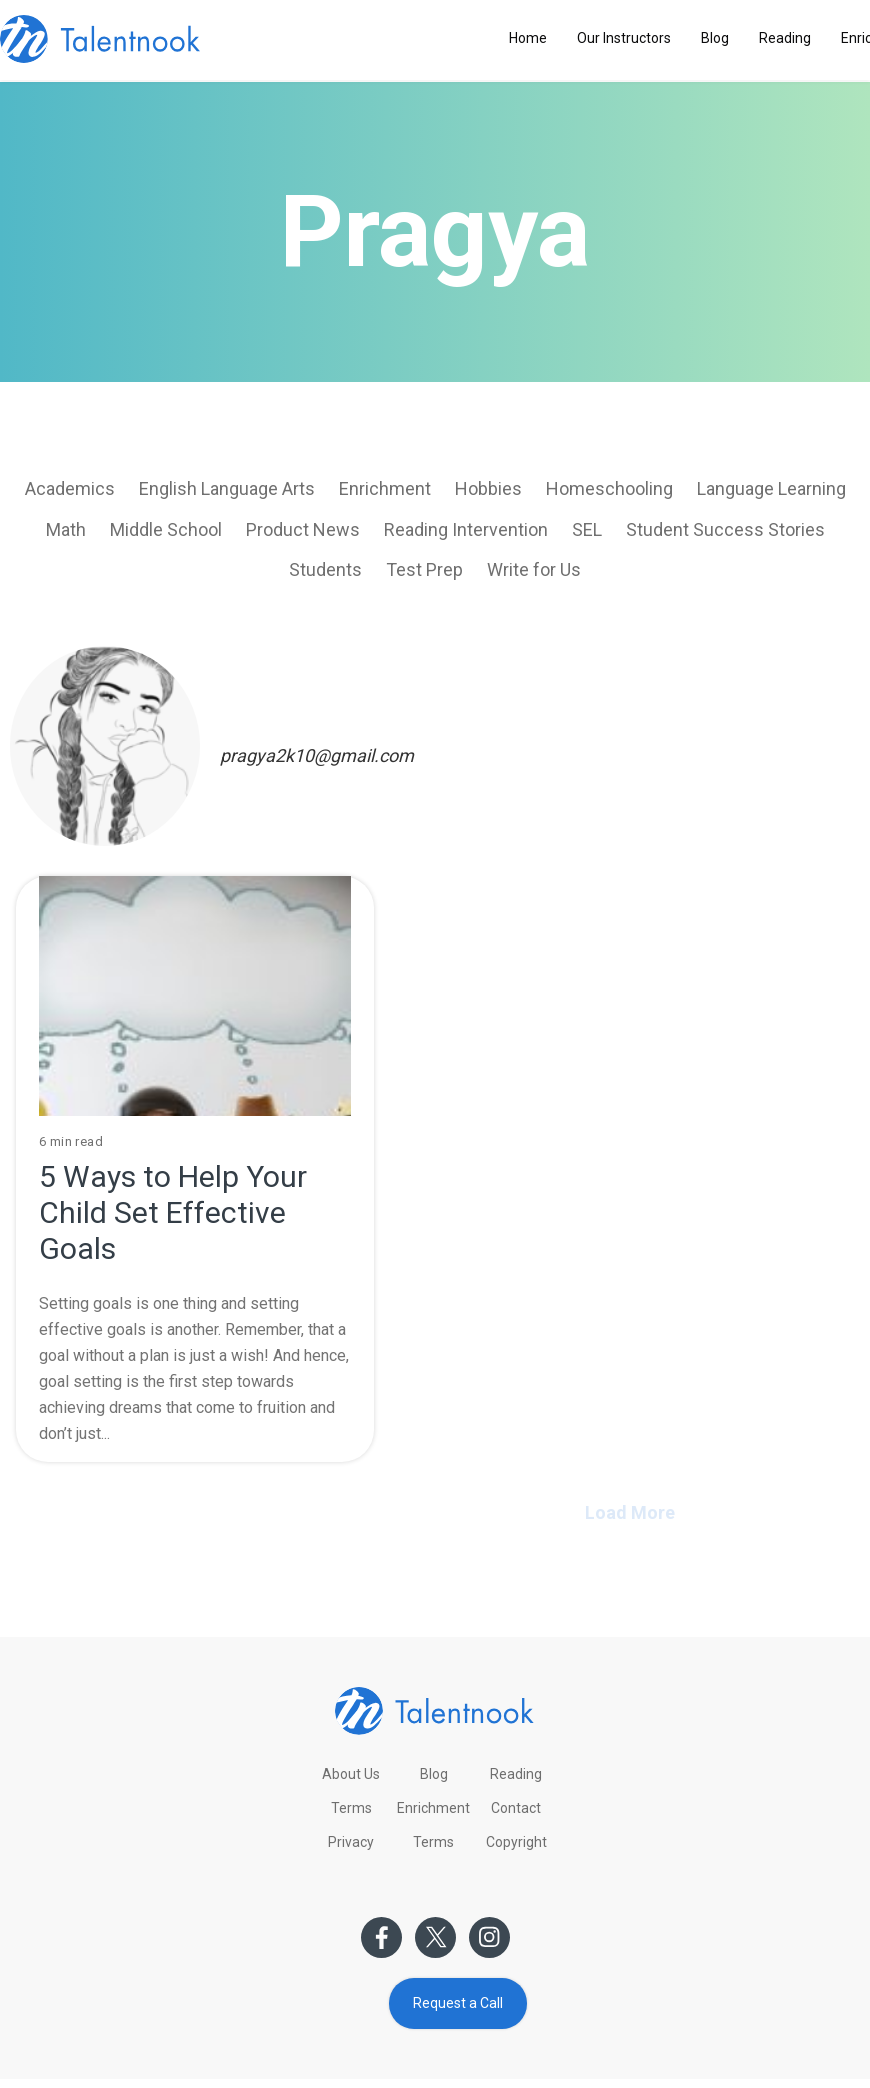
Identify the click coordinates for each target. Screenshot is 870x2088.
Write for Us (534, 569)
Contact (516, 1808)
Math (66, 529)
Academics (70, 488)
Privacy (351, 1842)
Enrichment (385, 488)
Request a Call (458, 2003)
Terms (351, 1808)
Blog (715, 38)
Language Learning (771, 488)
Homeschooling (609, 488)
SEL (587, 529)
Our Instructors (624, 38)
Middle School (166, 529)
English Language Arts (227, 488)
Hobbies (488, 488)
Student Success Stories (725, 529)
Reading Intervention (466, 529)
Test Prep (424, 569)
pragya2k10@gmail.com (317, 755)
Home (528, 38)
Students (325, 569)
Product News (303, 529)
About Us (351, 1774)
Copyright (516, 1842)
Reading (785, 38)
